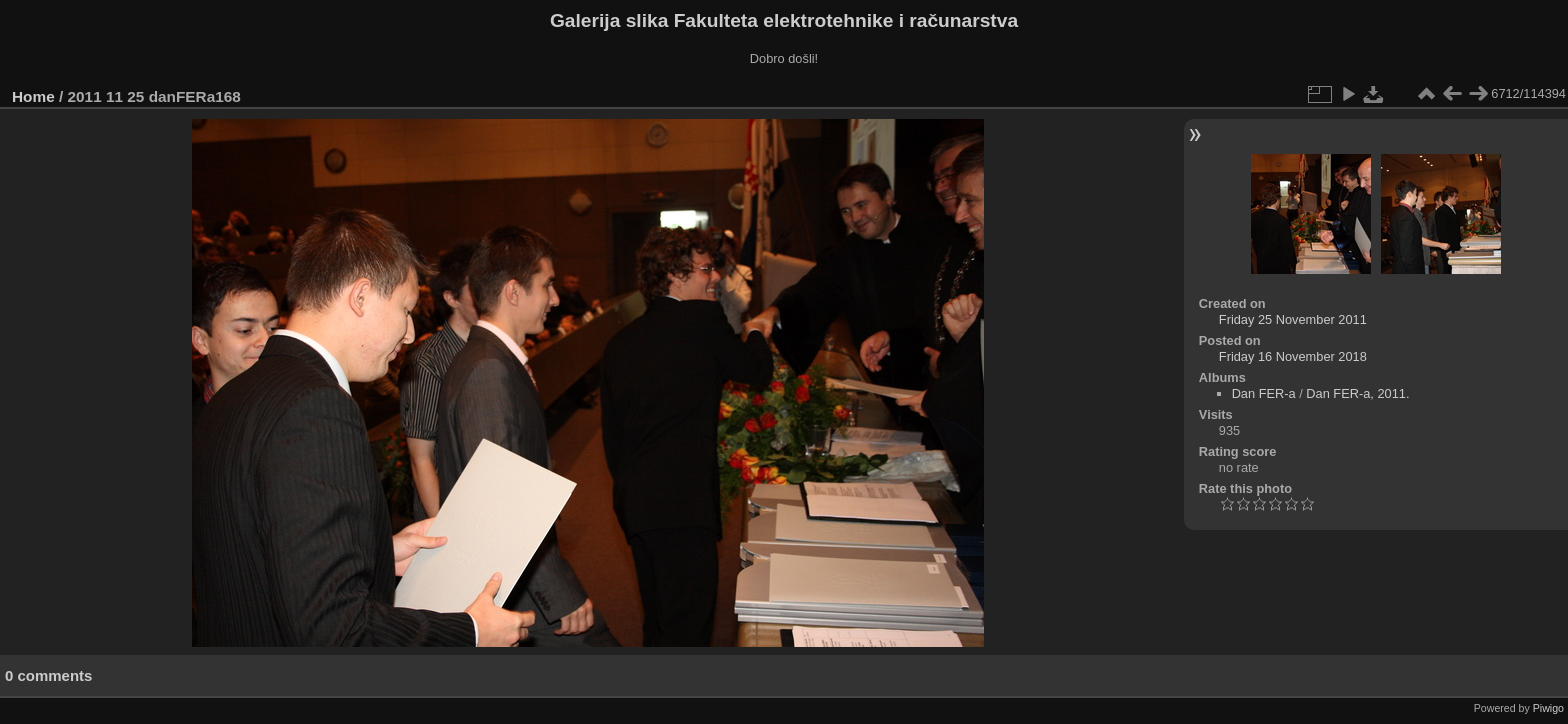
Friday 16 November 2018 (1293, 356)
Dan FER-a (1264, 393)
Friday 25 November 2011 (1293, 319)
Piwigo (1548, 708)
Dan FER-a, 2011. (1357, 393)
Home (33, 96)
